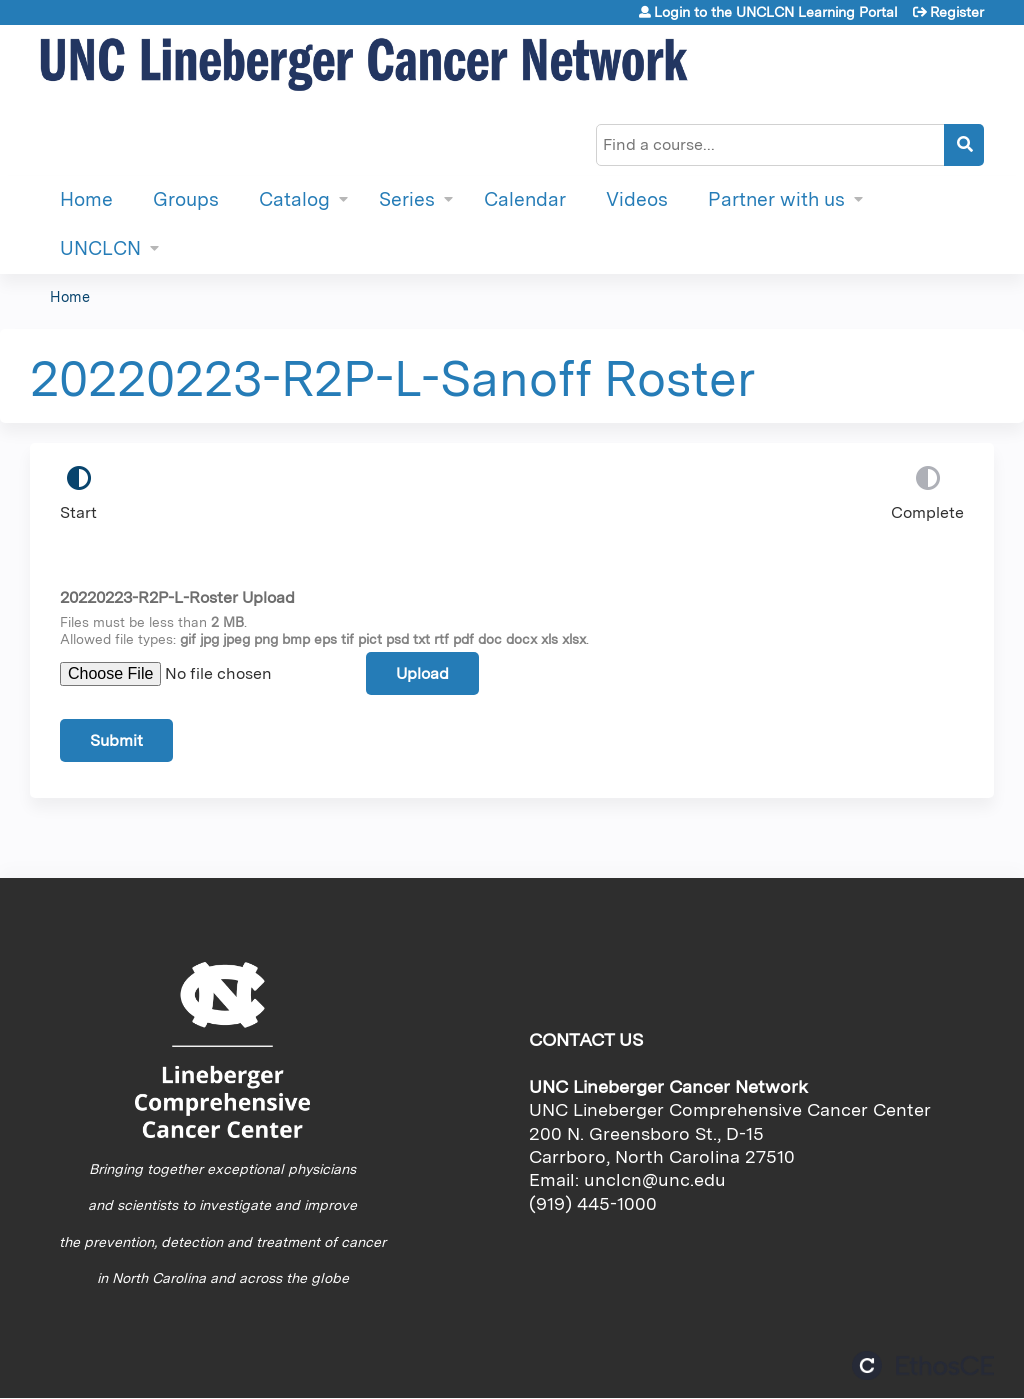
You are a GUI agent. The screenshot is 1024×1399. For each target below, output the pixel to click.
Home (86, 199)
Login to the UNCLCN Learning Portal (776, 12)
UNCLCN (100, 248)
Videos (637, 199)
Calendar (525, 199)
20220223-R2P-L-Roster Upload (177, 597)
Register (957, 12)
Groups (186, 199)
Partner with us (776, 199)
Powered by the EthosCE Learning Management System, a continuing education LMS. (923, 1365)
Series (407, 199)
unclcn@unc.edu (655, 1179)
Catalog (294, 199)
